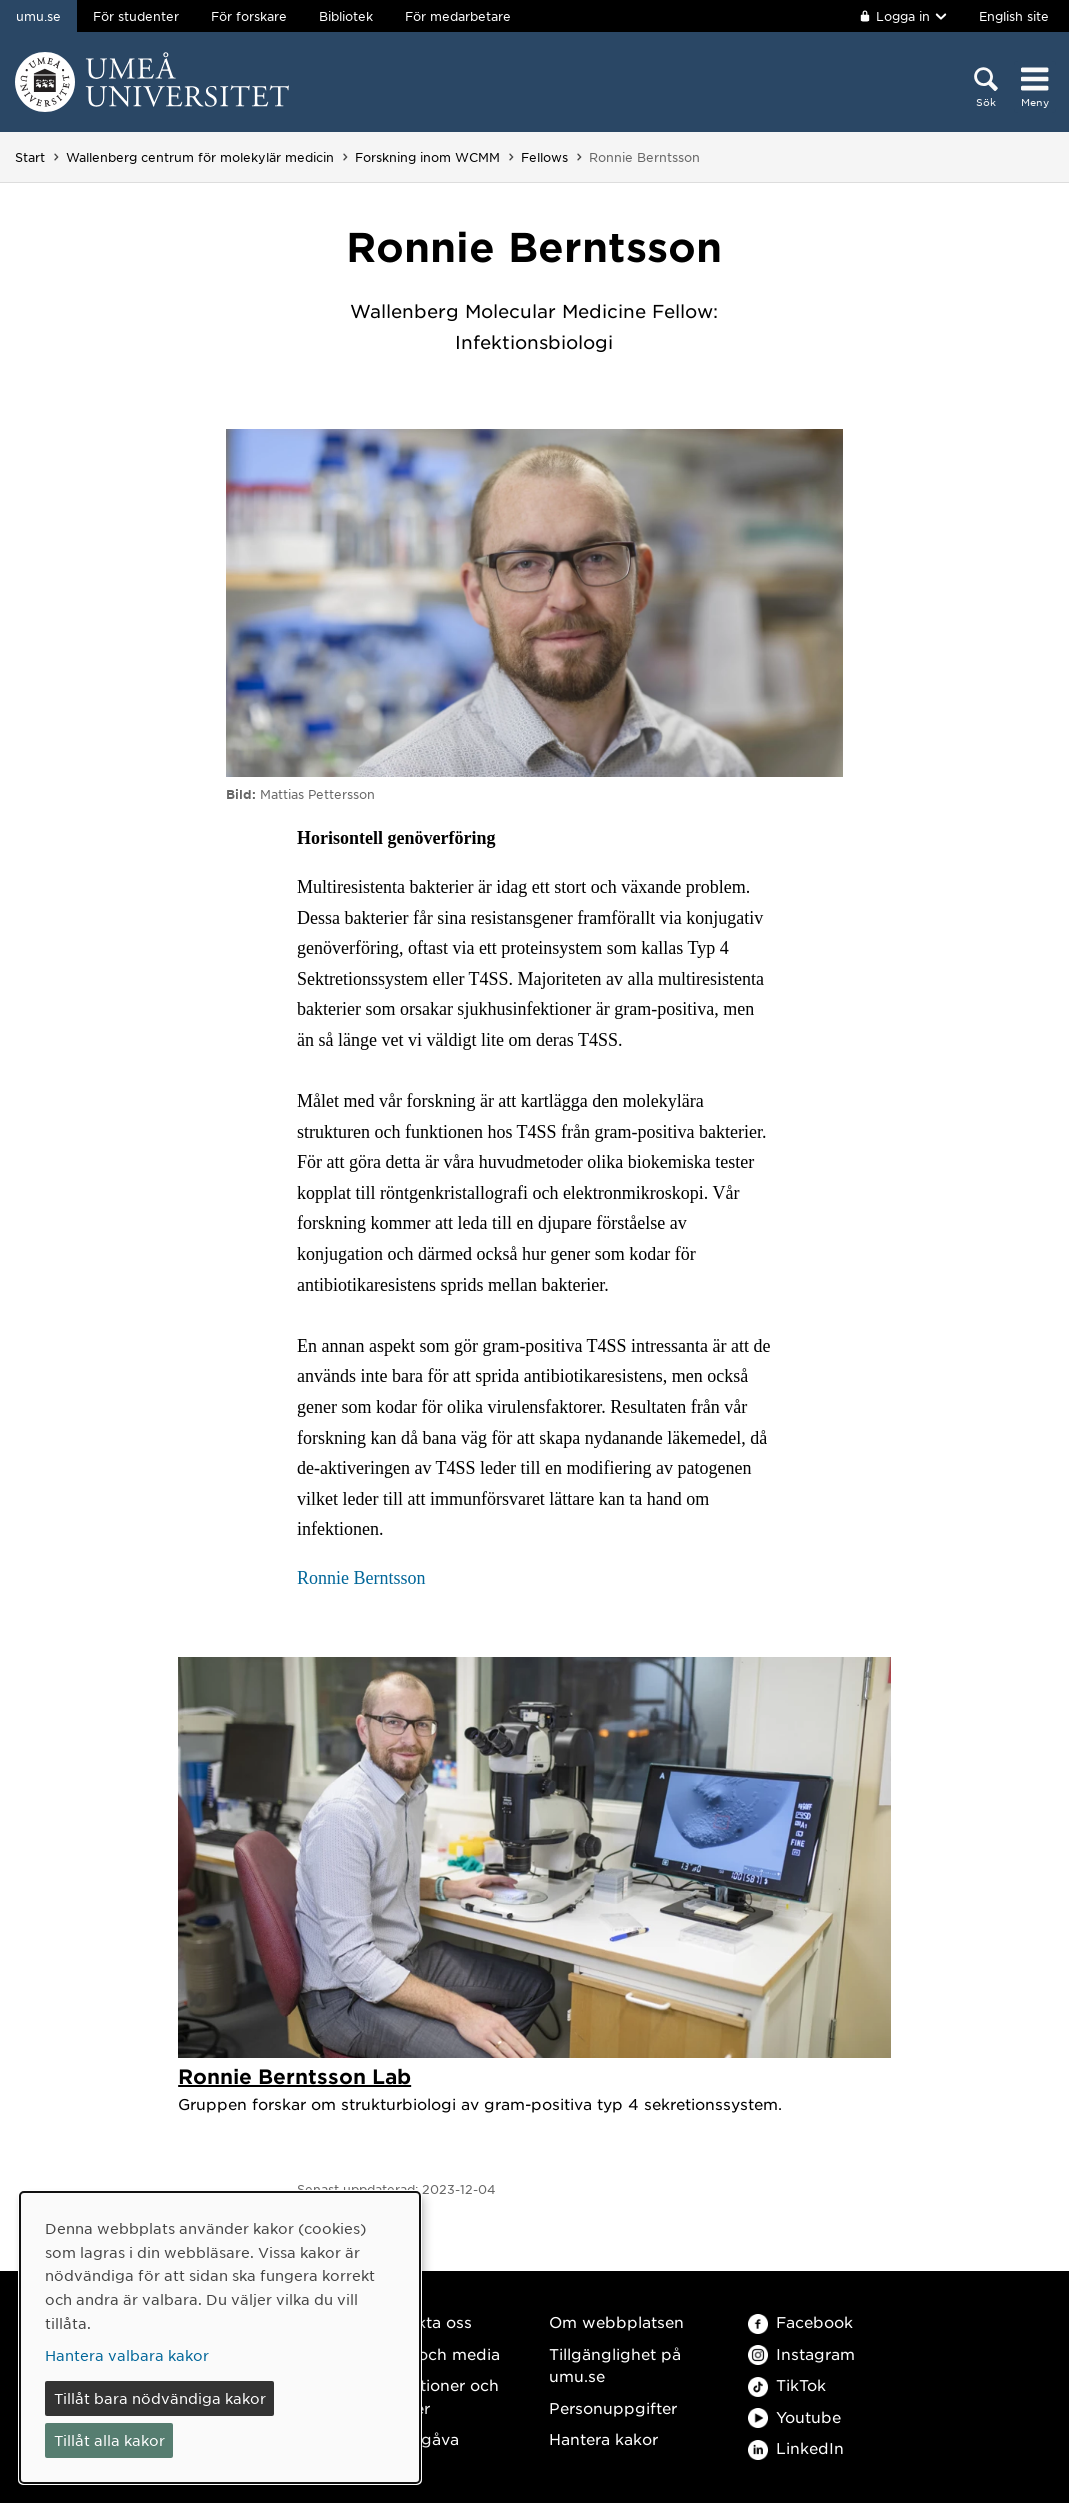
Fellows (544, 157)
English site (1014, 16)
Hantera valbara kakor (127, 2355)
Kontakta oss (421, 2321)
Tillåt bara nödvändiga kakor (160, 2398)
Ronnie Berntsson (361, 1578)
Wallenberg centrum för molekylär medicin (200, 157)
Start (30, 157)
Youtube (794, 2416)
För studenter (136, 16)
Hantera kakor (603, 2438)
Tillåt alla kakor (109, 2440)
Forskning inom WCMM (427, 157)
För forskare (249, 16)
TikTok (787, 2384)
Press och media (435, 2353)
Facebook (800, 2321)
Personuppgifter (613, 2407)
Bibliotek (346, 16)
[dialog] (220, 2337)
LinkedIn (796, 2447)
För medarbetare (458, 16)
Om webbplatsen (616, 2321)
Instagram (801, 2353)
